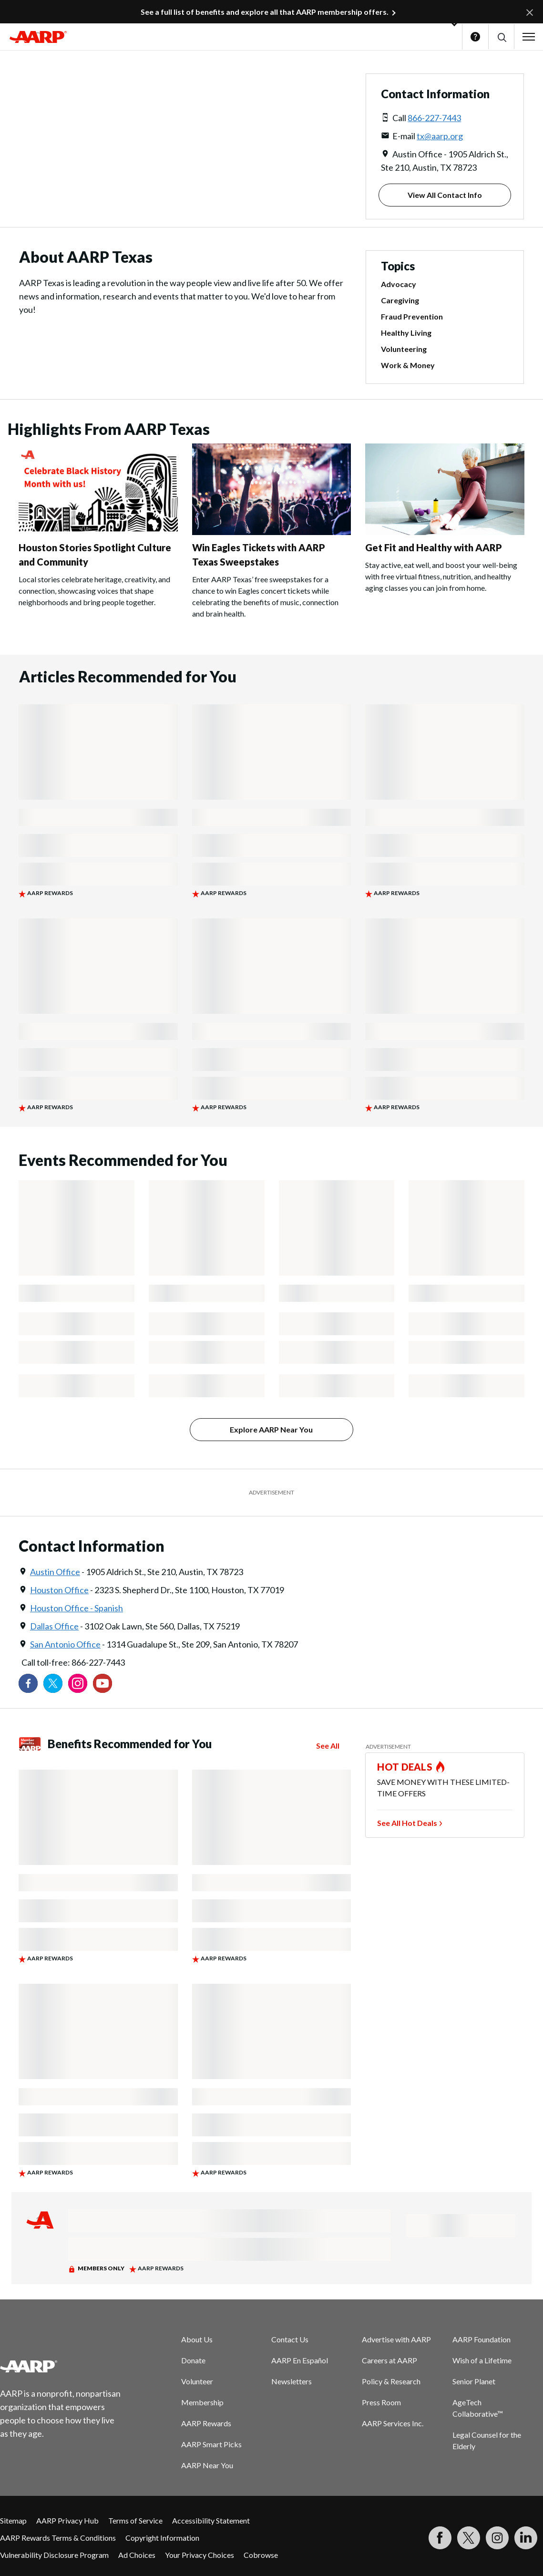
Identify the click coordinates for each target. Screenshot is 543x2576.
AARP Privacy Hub (67, 2520)
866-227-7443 (434, 118)
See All (327, 1745)
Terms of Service (135, 2520)
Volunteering (404, 348)
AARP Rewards (206, 2423)
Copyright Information (162, 2537)
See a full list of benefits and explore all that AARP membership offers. (265, 11)
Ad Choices (136, 2554)
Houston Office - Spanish (76, 1608)
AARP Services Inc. (392, 2423)
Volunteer (197, 2381)
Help (475, 36)
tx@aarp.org (440, 136)
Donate (193, 2360)
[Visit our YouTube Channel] (102, 1683)
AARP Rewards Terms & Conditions (58, 2537)
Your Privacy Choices (199, 2554)
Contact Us (289, 2339)
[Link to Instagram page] (77, 1683)
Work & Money (408, 365)
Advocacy (398, 284)
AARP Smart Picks (211, 2444)
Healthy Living (406, 332)
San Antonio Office (65, 1644)
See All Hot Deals (407, 1822)
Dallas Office (54, 1626)
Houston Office (59, 1590)
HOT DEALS (404, 1766)
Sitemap (13, 2520)
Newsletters (291, 2381)
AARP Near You (207, 2465)
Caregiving (400, 300)
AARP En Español (299, 2360)
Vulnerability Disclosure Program (54, 2554)
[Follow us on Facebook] (28, 1683)
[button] (501, 37)
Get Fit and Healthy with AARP (433, 547)
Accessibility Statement (211, 2520)
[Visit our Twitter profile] (52, 1683)
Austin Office (55, 1571)
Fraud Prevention (412, 316)
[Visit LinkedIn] (525, 2537)
